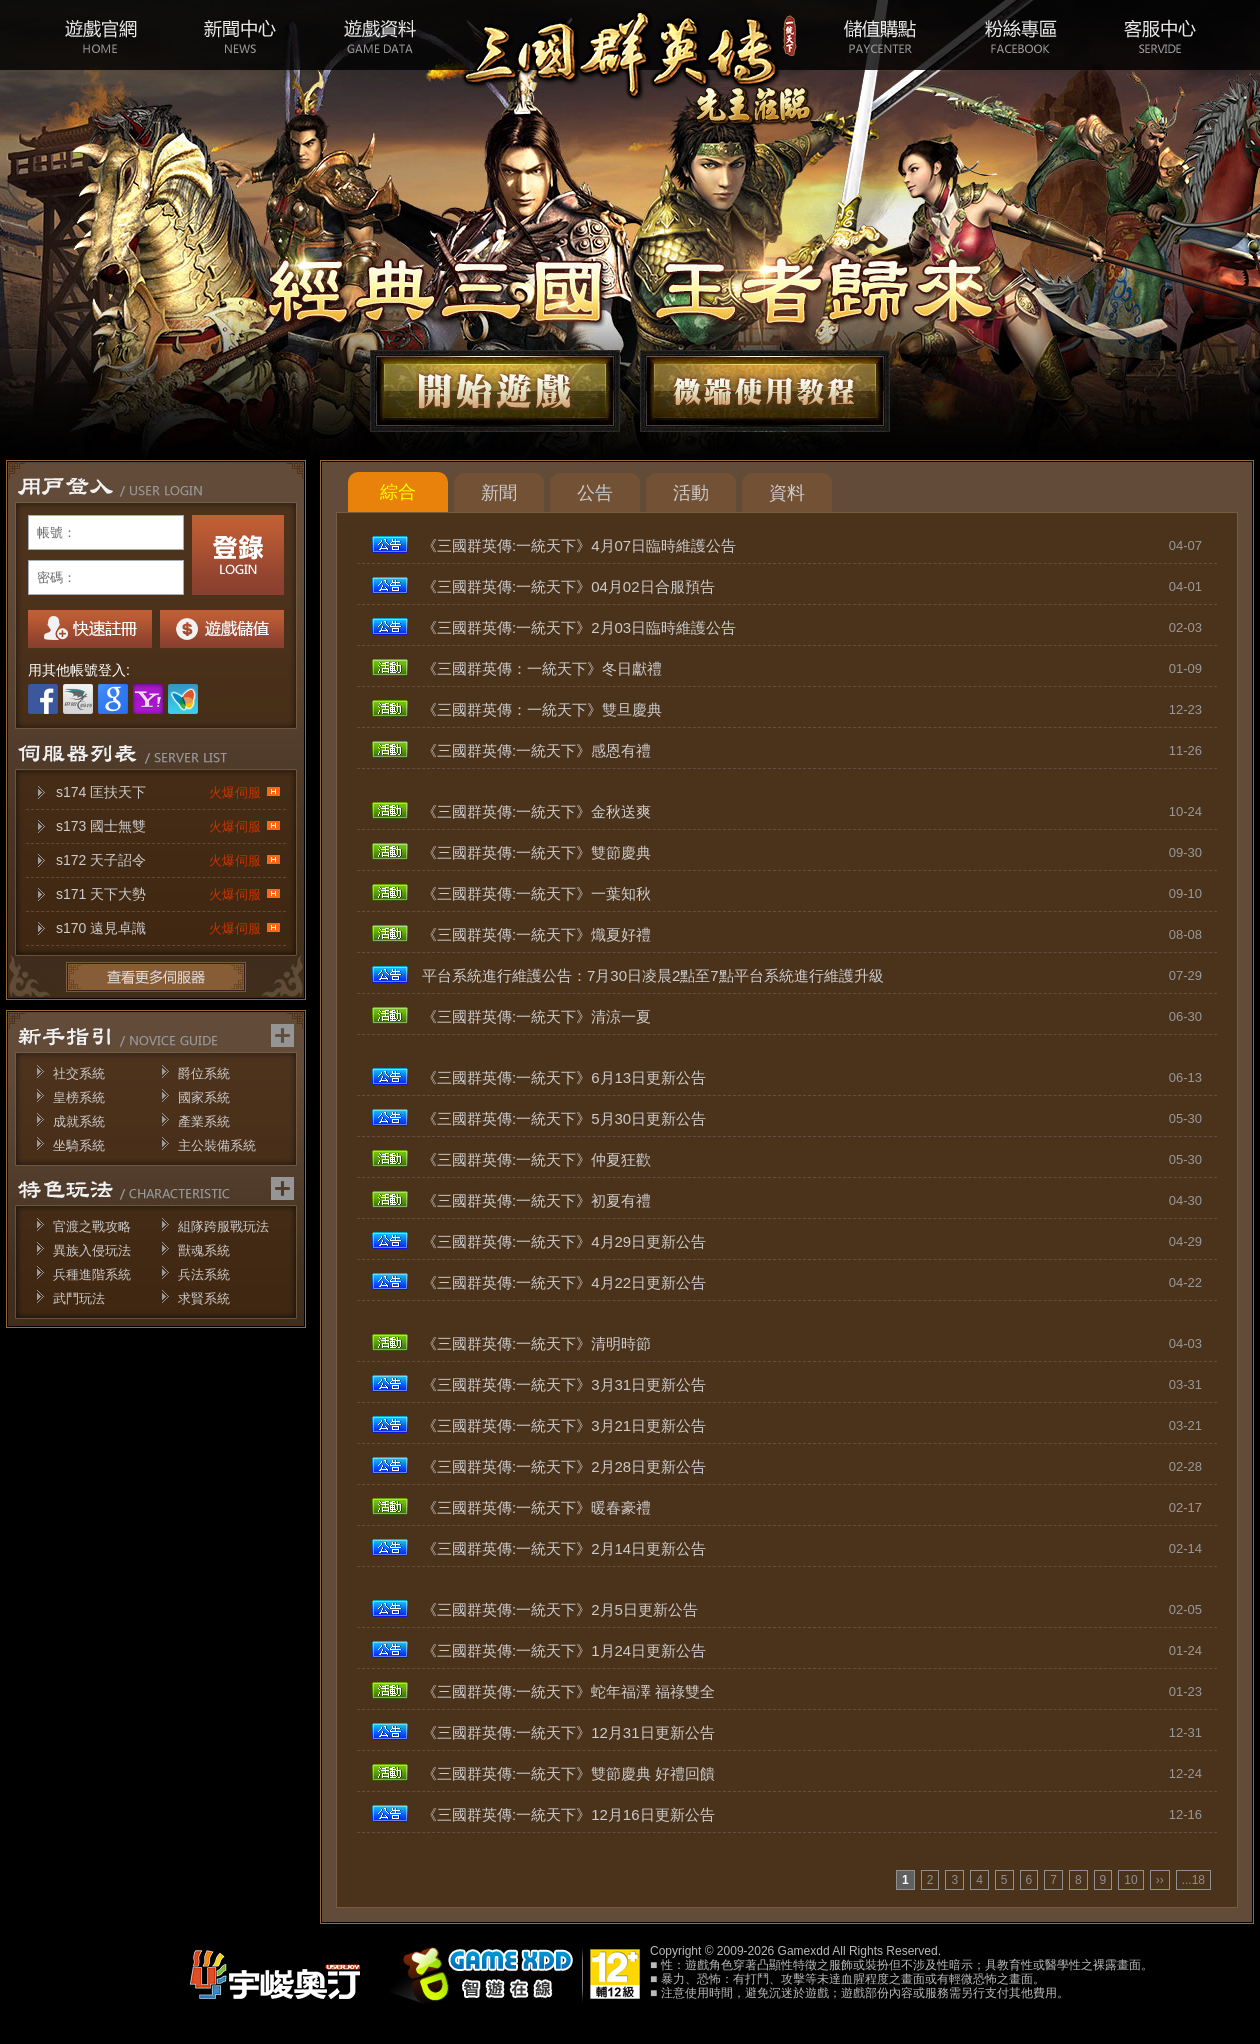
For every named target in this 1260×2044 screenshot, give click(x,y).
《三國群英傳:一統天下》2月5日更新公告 (560, 1609)
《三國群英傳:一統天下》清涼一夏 (536, 1016)
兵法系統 (204, 1274)
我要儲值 (222, 629)
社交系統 (79, 1073)
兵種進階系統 (92, 1274)
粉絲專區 (1020, 35)
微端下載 (765, 391)
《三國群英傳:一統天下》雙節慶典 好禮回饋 (568, 1773)
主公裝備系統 (217, 1145)
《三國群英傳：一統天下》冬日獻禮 (542, 668)
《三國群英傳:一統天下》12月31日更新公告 (568, 1732)
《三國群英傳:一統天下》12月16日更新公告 (568, 1814)
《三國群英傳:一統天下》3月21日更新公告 (564, 1425)
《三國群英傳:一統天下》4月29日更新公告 (564, 1241)
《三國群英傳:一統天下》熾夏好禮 (536, 934)
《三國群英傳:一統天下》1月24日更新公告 (564, 1650)
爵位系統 (204, 1073)
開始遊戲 (495, 391)
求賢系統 (204, 1298)
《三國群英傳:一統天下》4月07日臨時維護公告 (579, 545)
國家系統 (204, 1097)
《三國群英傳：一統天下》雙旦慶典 (542, 709)
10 (1130, 1880)
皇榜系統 (79, 1097)
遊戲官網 (100, 35)
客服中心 (1160, 35)
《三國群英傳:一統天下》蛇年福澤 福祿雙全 (568, 1691)
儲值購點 (880, 35)
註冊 (90, 629)
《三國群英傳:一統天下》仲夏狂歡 (536, 1159)
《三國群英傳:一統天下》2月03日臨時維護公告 (579, 627)
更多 (156, 977)
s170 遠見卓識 (168, 928)
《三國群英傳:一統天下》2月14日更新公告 (564, 1548)
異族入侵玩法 (92, 1250)
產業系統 (204, 1121)
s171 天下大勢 (168, 894)
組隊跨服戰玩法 (223, 1226)
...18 (1193, 1880)
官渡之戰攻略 (92, 1226)
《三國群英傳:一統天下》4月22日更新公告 (564, 1282)
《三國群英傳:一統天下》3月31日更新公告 (564, 1384)
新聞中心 (240, 35)
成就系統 (79, 1121)
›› (1160, 1880)
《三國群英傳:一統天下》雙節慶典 (536, 852)
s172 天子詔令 (168, 860)
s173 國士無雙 (168, 826)
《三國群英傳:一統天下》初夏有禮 (536, 1200)
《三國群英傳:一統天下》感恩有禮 (536, 750)
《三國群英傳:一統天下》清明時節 (536, 1343)
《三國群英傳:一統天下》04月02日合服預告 (568, 586)
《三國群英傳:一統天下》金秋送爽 (536, 811)
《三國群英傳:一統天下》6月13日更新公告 (564, 1077)
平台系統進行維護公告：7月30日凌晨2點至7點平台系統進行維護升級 (653, 975)
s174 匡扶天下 (168, 792)
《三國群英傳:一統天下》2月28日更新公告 (564, 1466)
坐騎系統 (79, 1145)
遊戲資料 (380, 35)
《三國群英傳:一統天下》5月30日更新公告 (564, 1118)
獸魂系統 (204, 1250)
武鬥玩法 (79, 1298)
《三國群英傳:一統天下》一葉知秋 (536, 893)
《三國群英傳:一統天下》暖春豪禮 (536, 1507)
